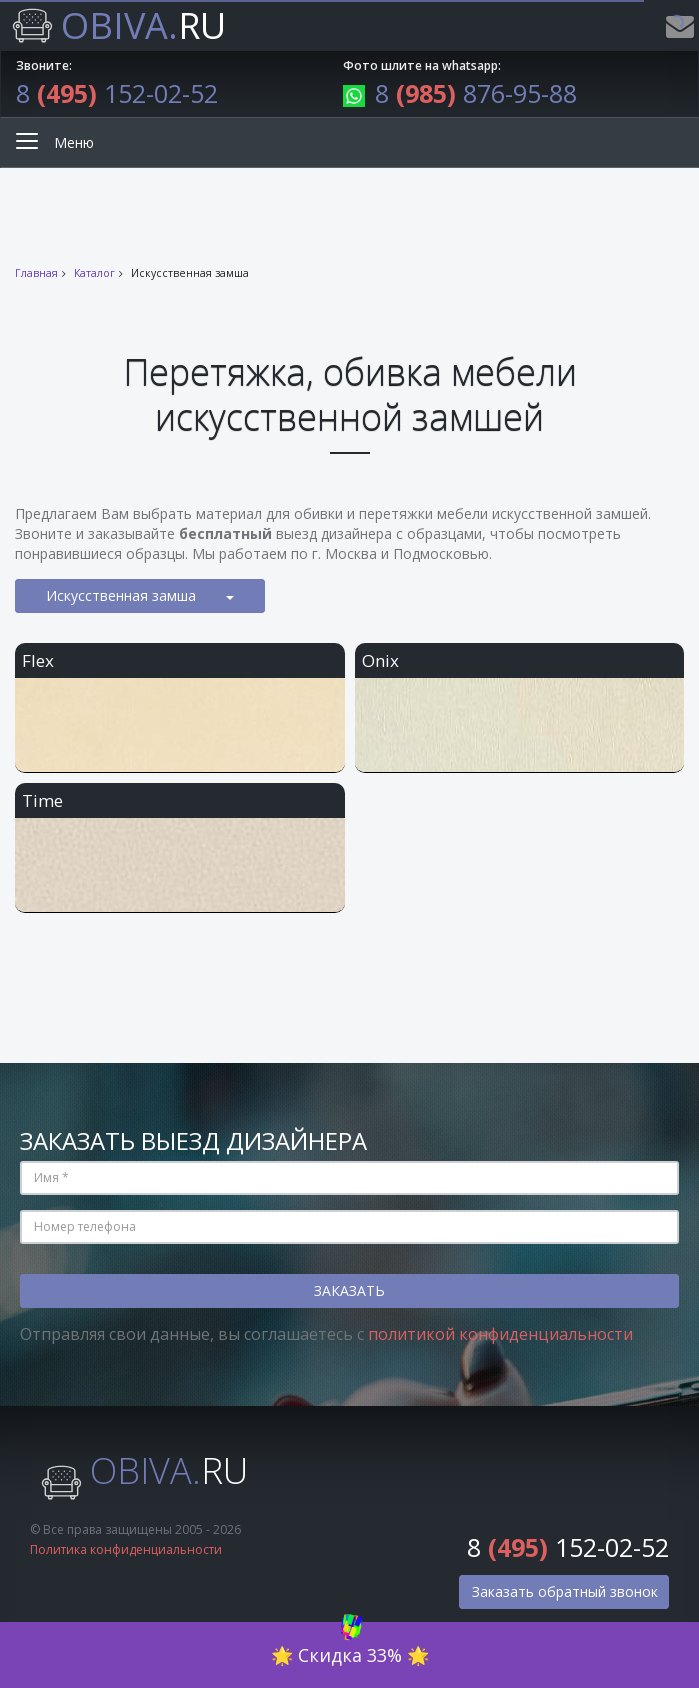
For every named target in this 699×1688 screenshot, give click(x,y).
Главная (36, 273)
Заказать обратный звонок (565, 1591)
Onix (380, 660)
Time (42, 800)
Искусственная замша (140, 595)
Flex (38, 660)
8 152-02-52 (117, 93)
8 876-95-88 (460, 93)
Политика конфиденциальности (126, 1549)
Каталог (94, 273)
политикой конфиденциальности (500, 1334)
